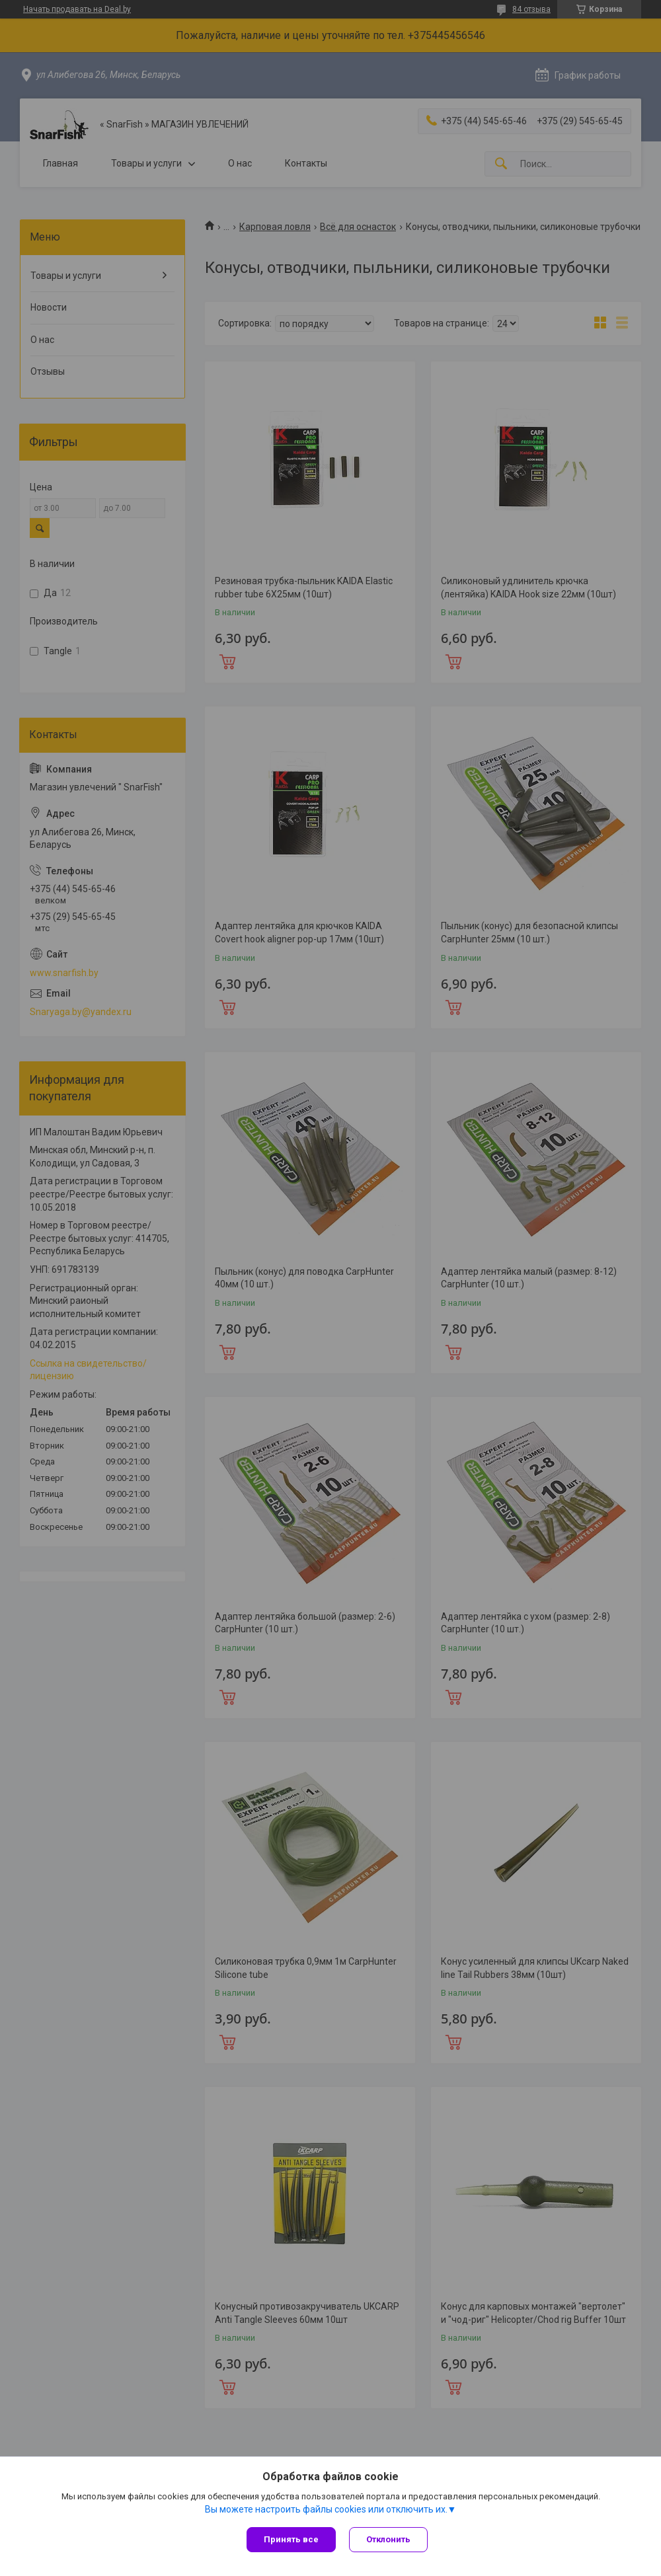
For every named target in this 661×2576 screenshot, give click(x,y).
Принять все (291, 2539)
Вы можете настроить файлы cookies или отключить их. (326, 2509)
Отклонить (388, 2539)
